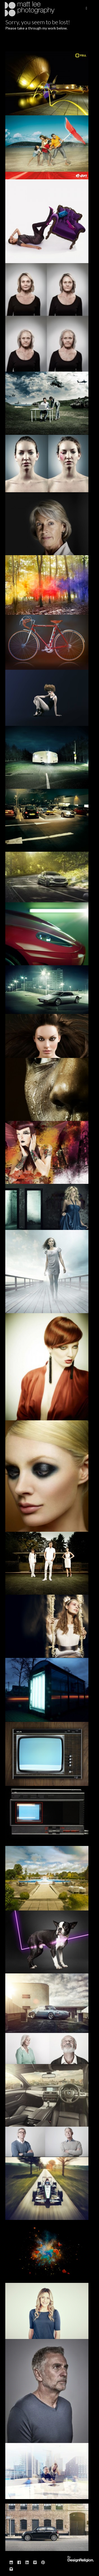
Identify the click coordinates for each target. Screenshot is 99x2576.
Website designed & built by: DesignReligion (80, 2559)
